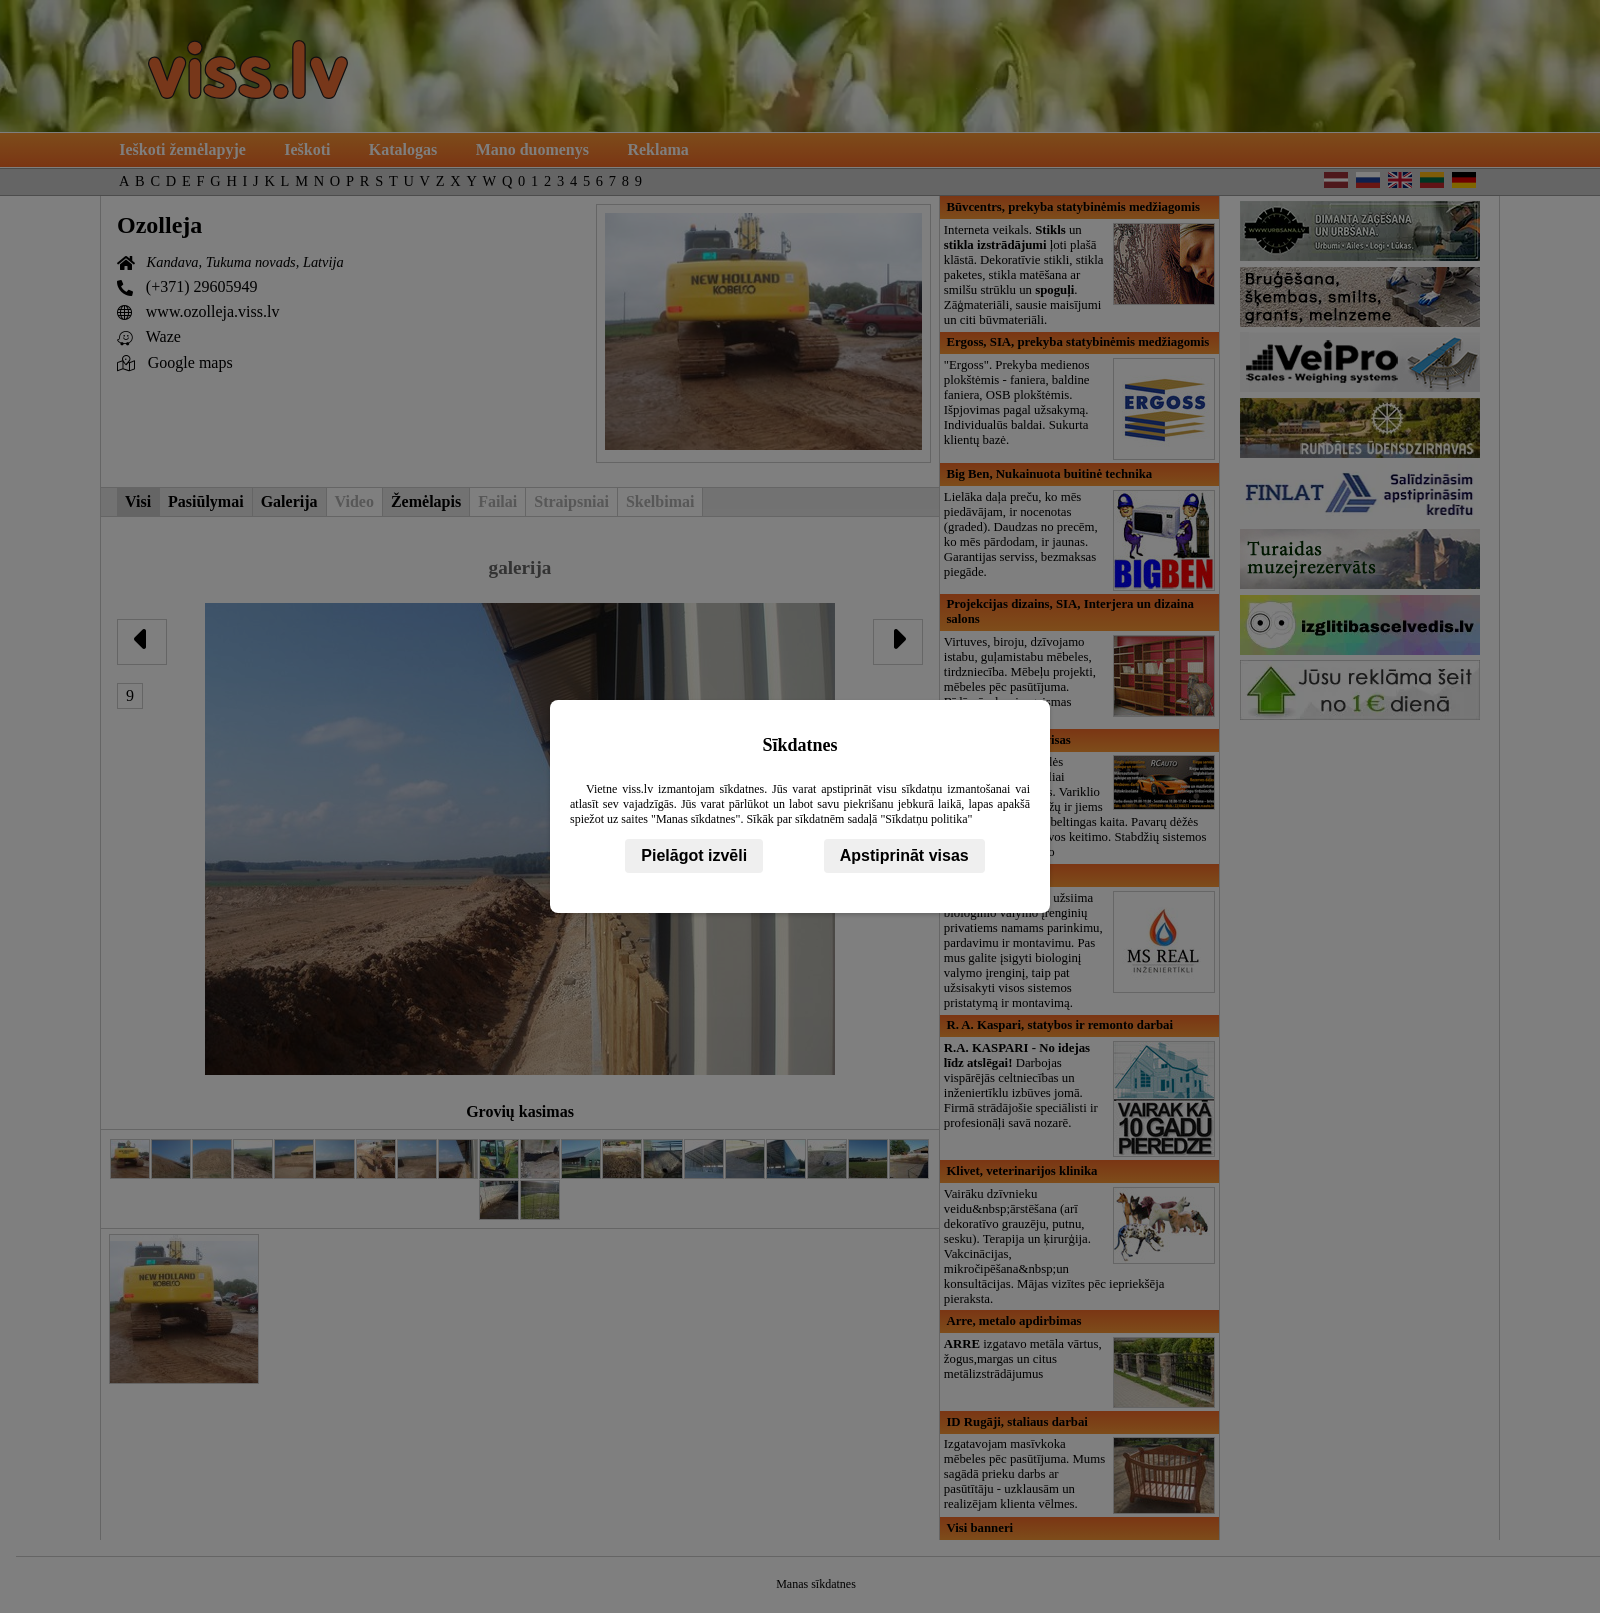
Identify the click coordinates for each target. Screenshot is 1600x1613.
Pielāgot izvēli (694, 855)
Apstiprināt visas (904, 855)
